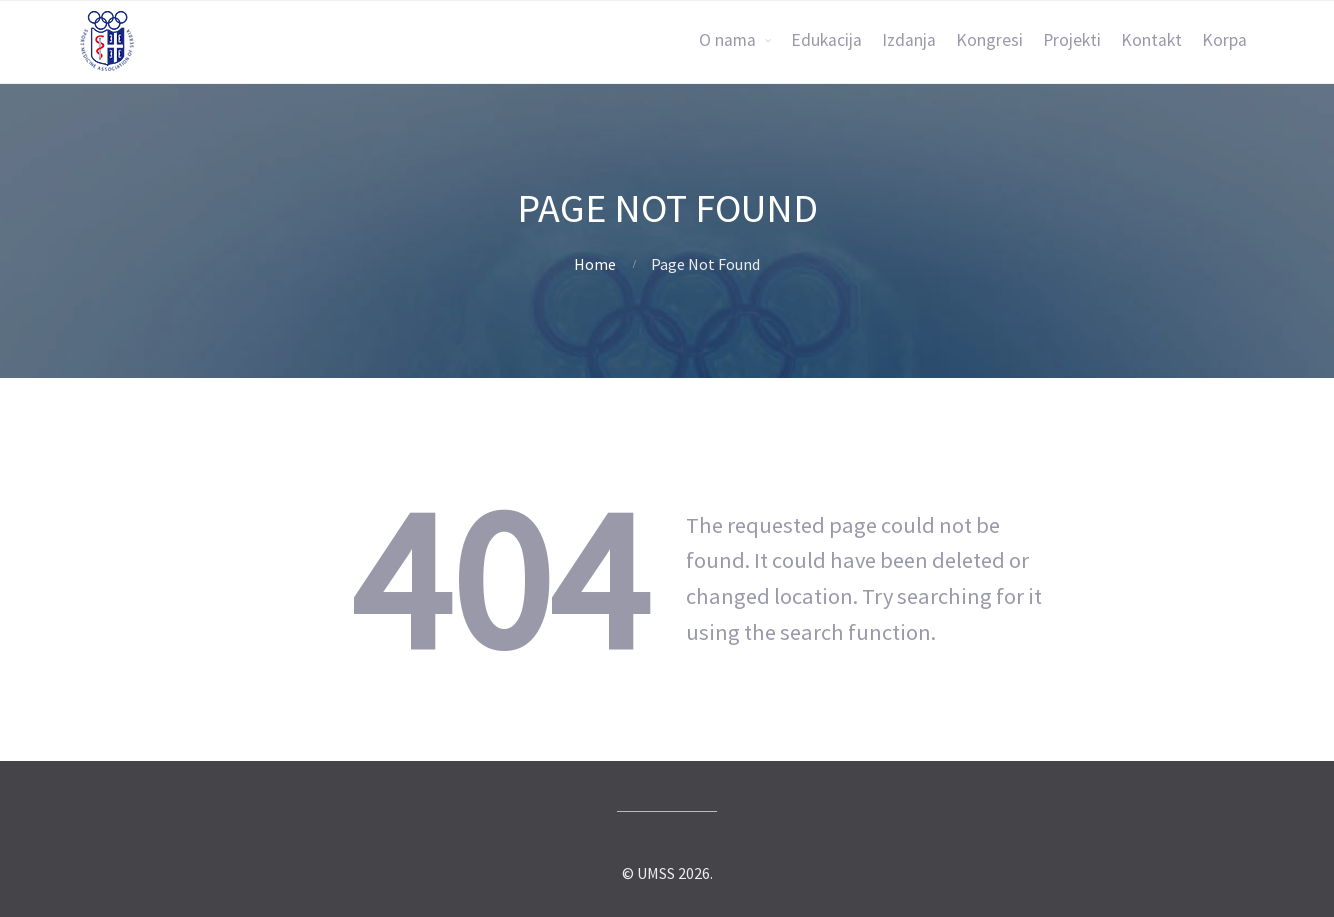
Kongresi (989, 40)
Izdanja (909, 40)
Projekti (1072, 40)
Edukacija (826, 40)
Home (595, 264)
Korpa (1224, 40)
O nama (727, 40)
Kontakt (1151, 40)
